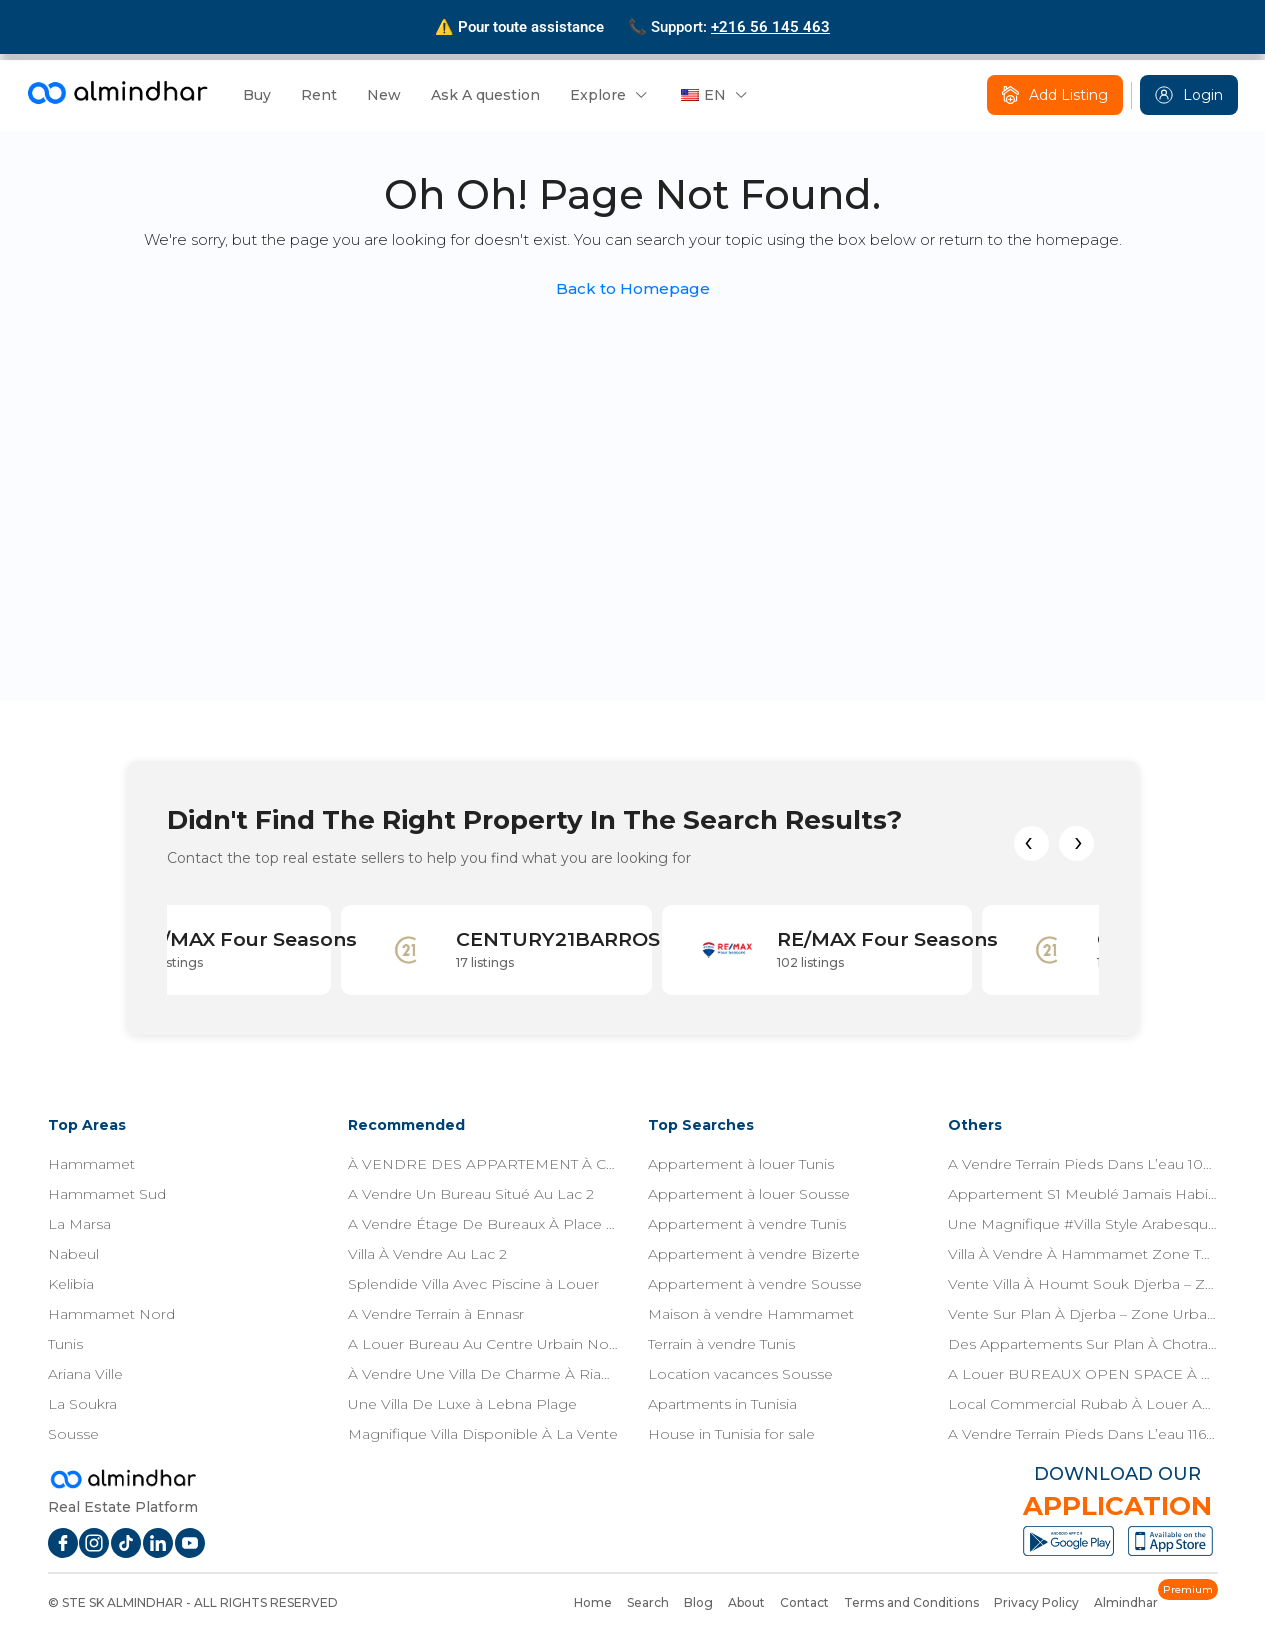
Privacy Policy (1036, 1602)
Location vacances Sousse (740, 1374)
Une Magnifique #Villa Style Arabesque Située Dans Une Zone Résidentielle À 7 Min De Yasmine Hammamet (1083, 1224)
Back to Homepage (633, 288)
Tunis (65, 1344)
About (746, 1602)
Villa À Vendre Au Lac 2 (427, 1254)
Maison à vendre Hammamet (751, 1314)
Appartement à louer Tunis (741, 1164)
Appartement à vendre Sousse (755, 1284)
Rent (319, 95)
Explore (598, 95)
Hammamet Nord (111, 1314)
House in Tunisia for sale (731, 1434)
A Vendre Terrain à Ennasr (436, 1314)
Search (648, 1602)
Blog (698, 1602)
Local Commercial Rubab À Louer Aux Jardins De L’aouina (1083, 1404)
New (384, 95)
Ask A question (485, 95)
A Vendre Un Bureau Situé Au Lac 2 (471, 1194)
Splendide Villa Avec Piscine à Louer (473, 1284)
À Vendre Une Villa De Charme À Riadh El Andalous (483, 1374)
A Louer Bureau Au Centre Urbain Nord (483, 1344)
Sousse (73, 1434)
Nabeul (73, 1254)
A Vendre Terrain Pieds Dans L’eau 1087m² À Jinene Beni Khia (1083, 1164)
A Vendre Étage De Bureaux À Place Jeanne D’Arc (483, 1224)
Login (1189, 95)
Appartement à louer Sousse (749, 1194)
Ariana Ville (85, 1374)
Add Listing (1054, 95)
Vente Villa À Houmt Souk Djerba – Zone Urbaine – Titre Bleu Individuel (1083, 1284)
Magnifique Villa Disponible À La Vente (483, 1434)
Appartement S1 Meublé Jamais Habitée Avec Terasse (1083, 1194)
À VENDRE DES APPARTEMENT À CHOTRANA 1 (483, 1164)
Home (593, 1602)
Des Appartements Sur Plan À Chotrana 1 (1083, 1344)
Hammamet (91, 1164)
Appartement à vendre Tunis (747, 1224)
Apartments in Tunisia (722, 1404)
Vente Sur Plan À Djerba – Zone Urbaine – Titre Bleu (1083, 1314)
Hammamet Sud (107, 1194)
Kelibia (71, 1284)
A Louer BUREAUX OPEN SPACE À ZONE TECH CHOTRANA (1083, 1374)
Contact (804, 1602)
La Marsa (79, 1224)
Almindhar (1126, 1602)
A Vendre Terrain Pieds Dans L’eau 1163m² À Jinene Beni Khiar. (1083, 1434)
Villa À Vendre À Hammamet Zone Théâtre (1083, 1254)
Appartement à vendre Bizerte (754, 1254)
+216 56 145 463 (770, 27)
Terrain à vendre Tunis (721, 1344)
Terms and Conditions (911, 1602)
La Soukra (82, 1404)
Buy (257, 95)
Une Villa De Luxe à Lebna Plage (462, 1404)
